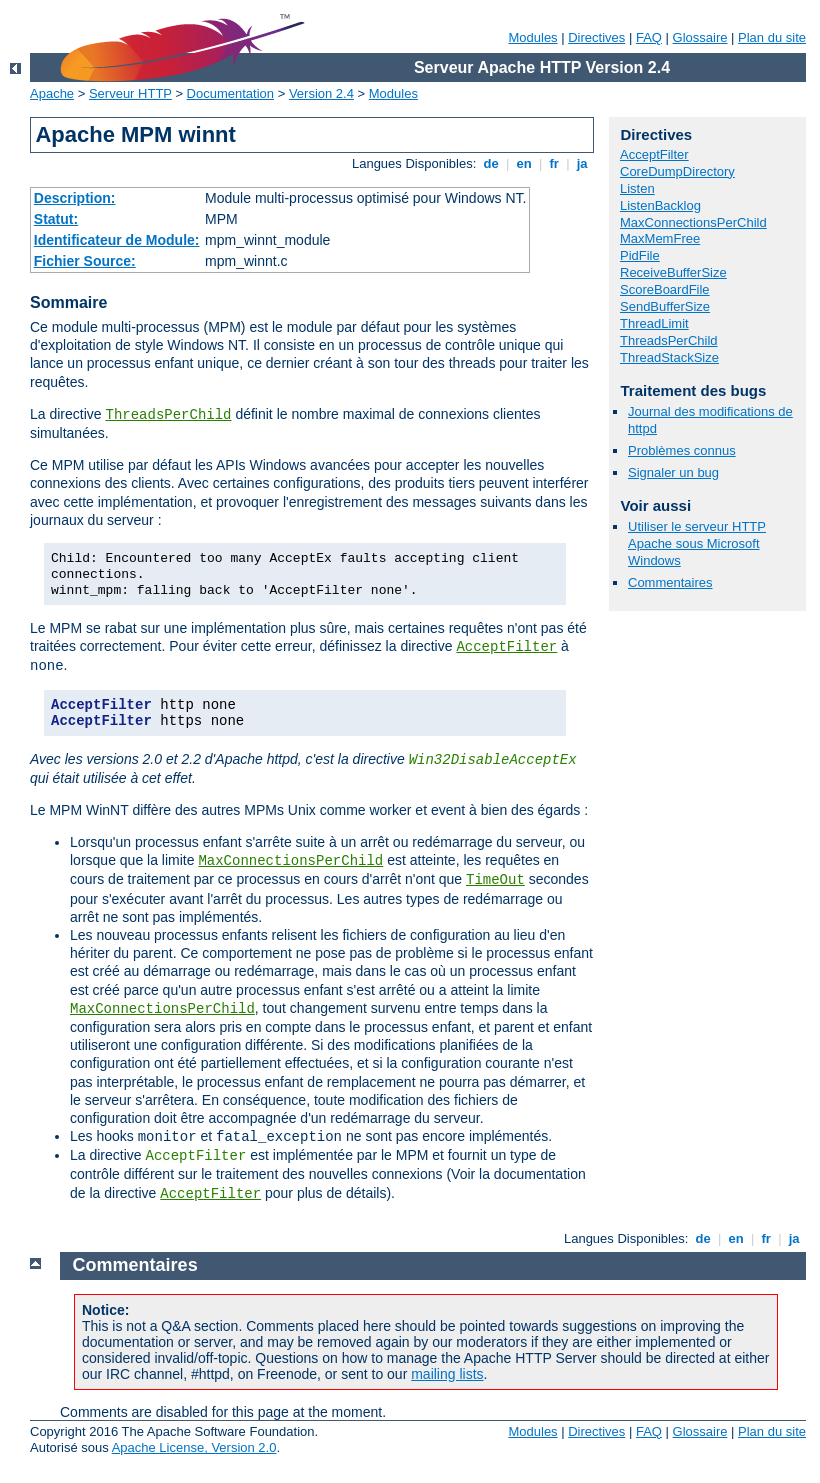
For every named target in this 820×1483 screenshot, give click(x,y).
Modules (532, 37)
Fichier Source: (85, 261)
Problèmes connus (682, 450)
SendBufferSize (665, 306)
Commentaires (670, 582)
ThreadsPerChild (168, 415)
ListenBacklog (660, 205)
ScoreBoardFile (665, 289)
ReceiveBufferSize (673, 272)
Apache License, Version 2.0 (194, 1447)
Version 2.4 (321, 93)
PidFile (640, 255)
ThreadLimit (654, 323)
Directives (596, 37)
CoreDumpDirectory (677, 171)
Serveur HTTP (130, 93)
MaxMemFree (660, 238)
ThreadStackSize (669, 357)
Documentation (230, 93)
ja (582, 163)
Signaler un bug (673, 472)
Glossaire (700, 37)
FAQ (649, 37)
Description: (75, 198)
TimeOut (495, 880)
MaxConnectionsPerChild (290, 861)
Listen (637, 188)
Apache (52, 93)
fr (554, 163)
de (491, 163)
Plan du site (772, 37)
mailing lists (447, 1374)
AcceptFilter (506, 647)
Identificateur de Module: (117, 240)
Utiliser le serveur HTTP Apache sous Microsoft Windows (697, 543)
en (524, 163)
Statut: (56, 219)
